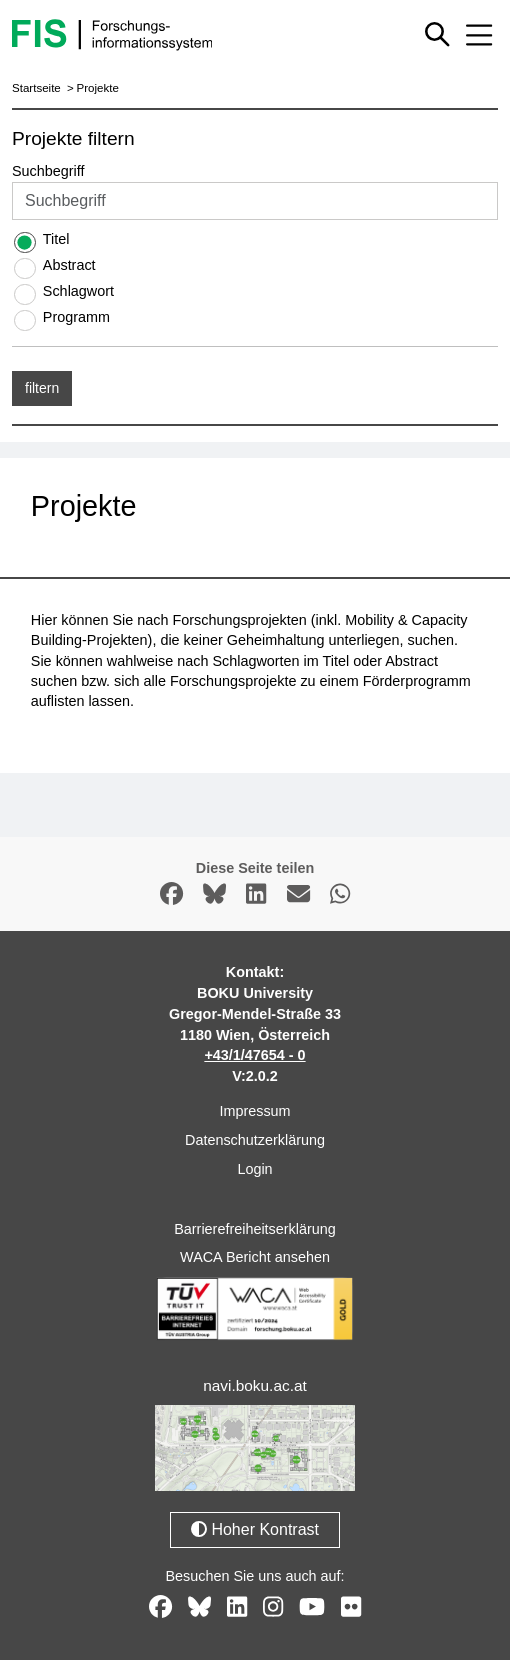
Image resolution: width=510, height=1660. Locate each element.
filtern (42, 388)
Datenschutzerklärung (255, 1140)
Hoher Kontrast (255, 1529)
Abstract (69, 265)
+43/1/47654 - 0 (254, 1055)
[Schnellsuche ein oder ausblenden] (437, 34)
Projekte (98, 88)
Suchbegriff (48, 171)
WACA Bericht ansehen (255, 1257)
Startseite (36, 88)
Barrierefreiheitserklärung (255, 1229)
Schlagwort (78, 291)
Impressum (254, 1111)
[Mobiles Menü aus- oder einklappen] (479, 35)
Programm (76, 317)
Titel (56, 239)
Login (254, 1169)
